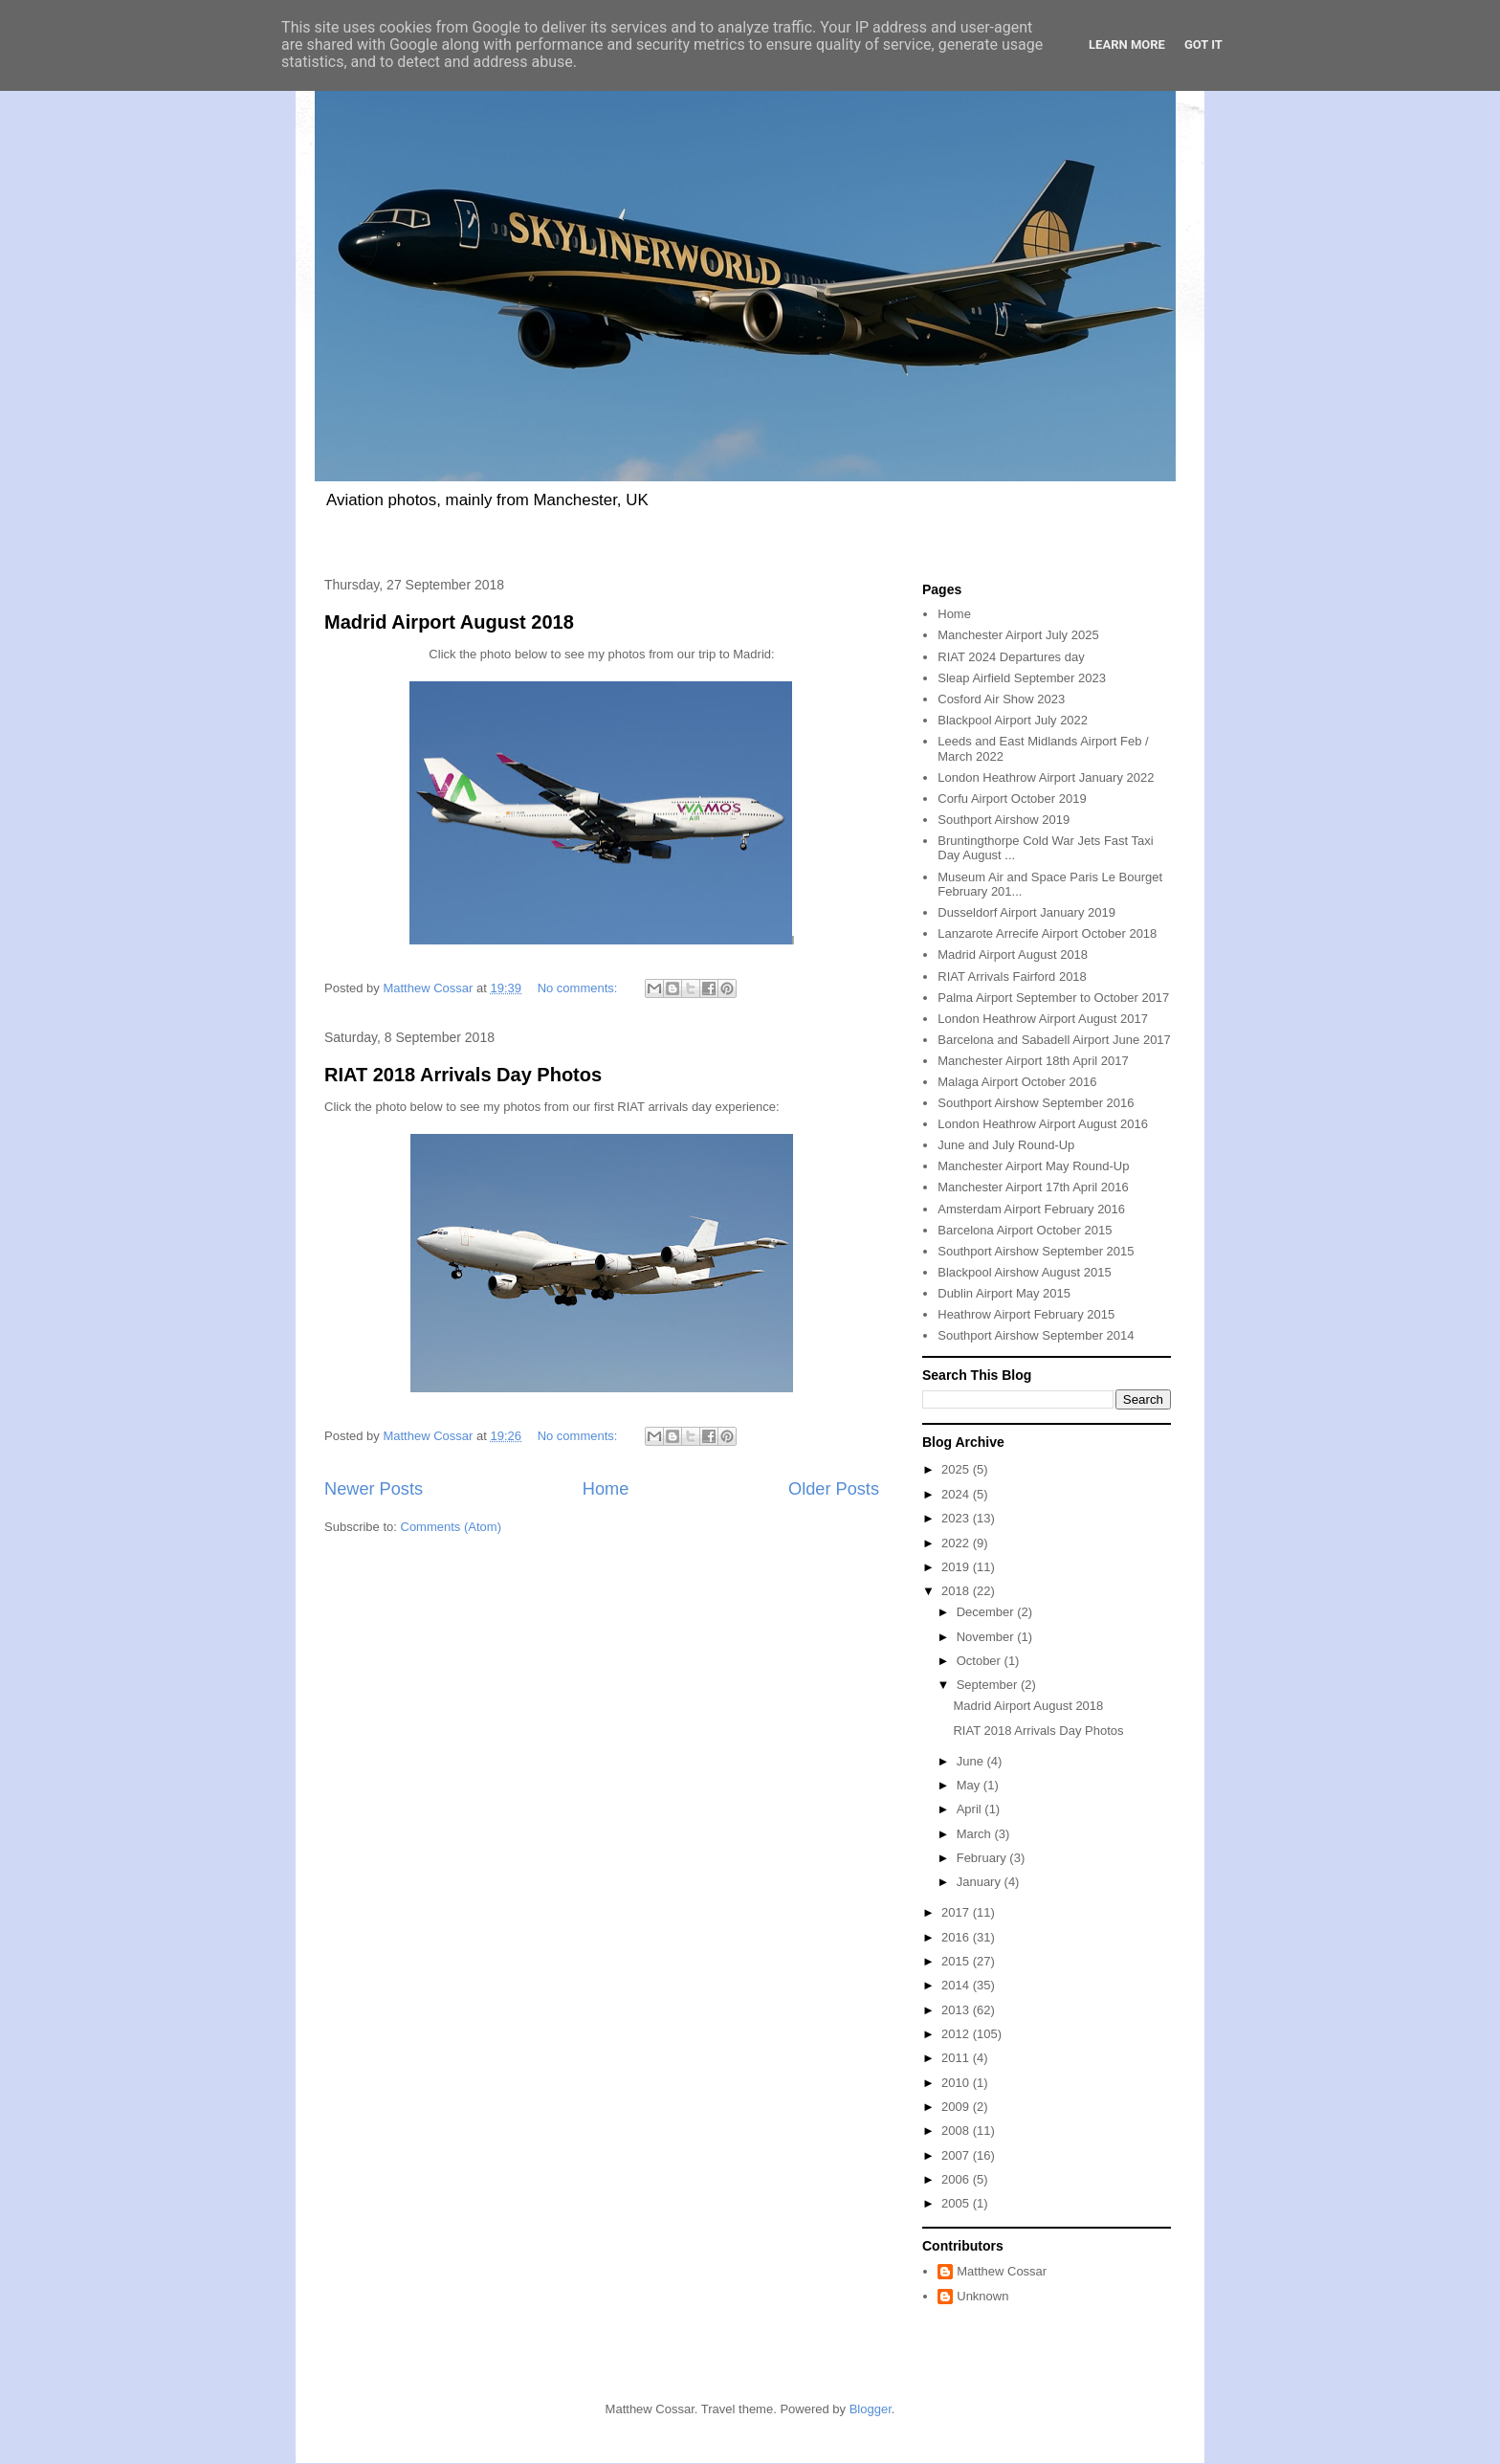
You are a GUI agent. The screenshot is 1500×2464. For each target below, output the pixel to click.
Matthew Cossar (1002, 2271)
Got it (1203, 44)
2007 (957, 2155)
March (976, 1834)
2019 (957, 1567)
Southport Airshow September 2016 (1036, 1103)
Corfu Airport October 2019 (1012, 798)
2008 (957, 2130)
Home (606, 1488)
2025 (957, 1469)
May (970, 1785)
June (972, 1761)
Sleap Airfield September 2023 (1022, 678)
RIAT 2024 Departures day (1011, 657)
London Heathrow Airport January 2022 (1046, 777)
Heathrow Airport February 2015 (1026, 1314)
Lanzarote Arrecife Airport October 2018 (1047, 933)
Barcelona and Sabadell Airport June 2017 (1054, 1039)
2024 (957, 1494)
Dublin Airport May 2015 (1004, 1293)
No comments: (579, 988)
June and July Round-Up (1006, 1145)
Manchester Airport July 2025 (1018, 635)
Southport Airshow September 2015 (1036, 1251)
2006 (957, 2179)
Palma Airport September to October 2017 (1053, 997)
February (983, 1858)
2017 (957, 1912)
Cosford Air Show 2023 (1001, 699)
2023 (957, 1518)
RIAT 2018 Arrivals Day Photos (463, 1074)
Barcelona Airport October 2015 (1025, 1230)
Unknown (982, 2296)
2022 (957, 1543)
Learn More (1127, 44)
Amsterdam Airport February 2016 (1031, 1209)
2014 (957, 1985)
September (989, 1684)
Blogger (870, 2409)
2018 (957, 1591)
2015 (957, 1961)
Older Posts (833, 1488)
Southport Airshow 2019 (1004, 819)
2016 (957, 1937)
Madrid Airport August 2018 (449, 622)
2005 (957, 2203)
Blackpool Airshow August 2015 (1024, 1272)
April (971, 1809)
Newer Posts (373, 1488)
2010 (957, 2083)
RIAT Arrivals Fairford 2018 (1012, 976)
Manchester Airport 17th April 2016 (1033, 1187)
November (987, 1637)
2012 (957, 2034)
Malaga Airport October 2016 (1017, 1082)
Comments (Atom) (451, 1527)
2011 (957, 2058)
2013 (957, 2010)
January (980, 1882)
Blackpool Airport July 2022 (1013, 720)
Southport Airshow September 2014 (1036, 1335)
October (980, 1661)
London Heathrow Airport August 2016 (1043, 1124)
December (987, 1612)
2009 (957, 2106)
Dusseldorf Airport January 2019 (1026, 912)
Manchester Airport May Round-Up (1033, 1166)
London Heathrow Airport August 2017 (1043, 1018)
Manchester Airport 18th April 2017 (1033, 1061)
